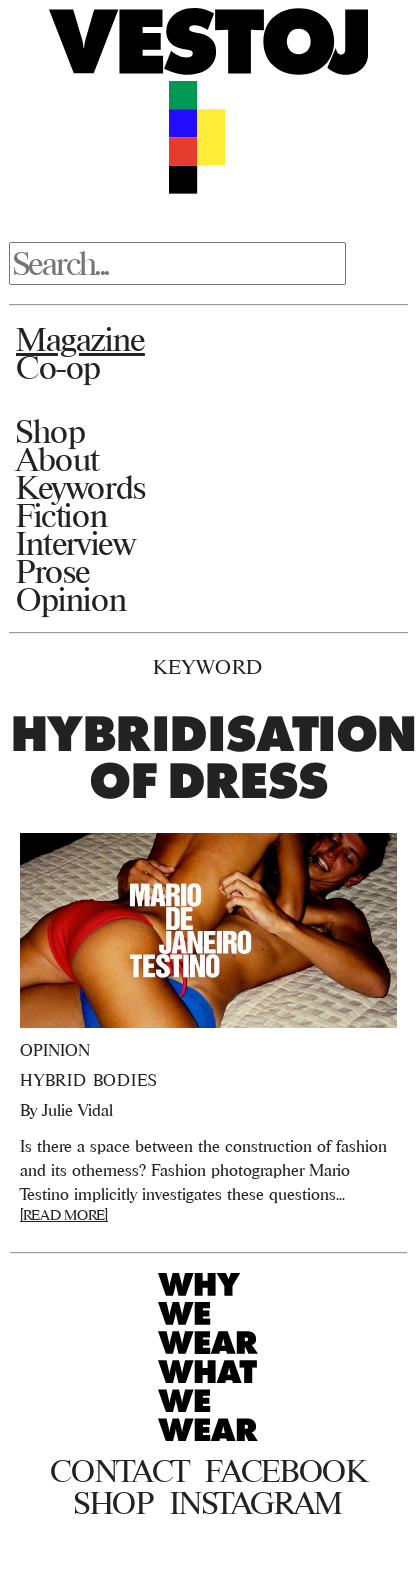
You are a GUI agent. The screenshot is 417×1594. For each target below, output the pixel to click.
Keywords (81, 487)
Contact (119, 1471)
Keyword (208, 666)
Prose (53, 571)
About (57, 459)
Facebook (285, 1471)
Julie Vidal (77, 1110)
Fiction (61, 515)
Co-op (58, 367)
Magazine (80, 339)
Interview (75, 543)
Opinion (71, 599)
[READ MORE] (64, 1214)
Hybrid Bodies (88, 1080)
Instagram (256, 1503)
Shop (50, 431)
